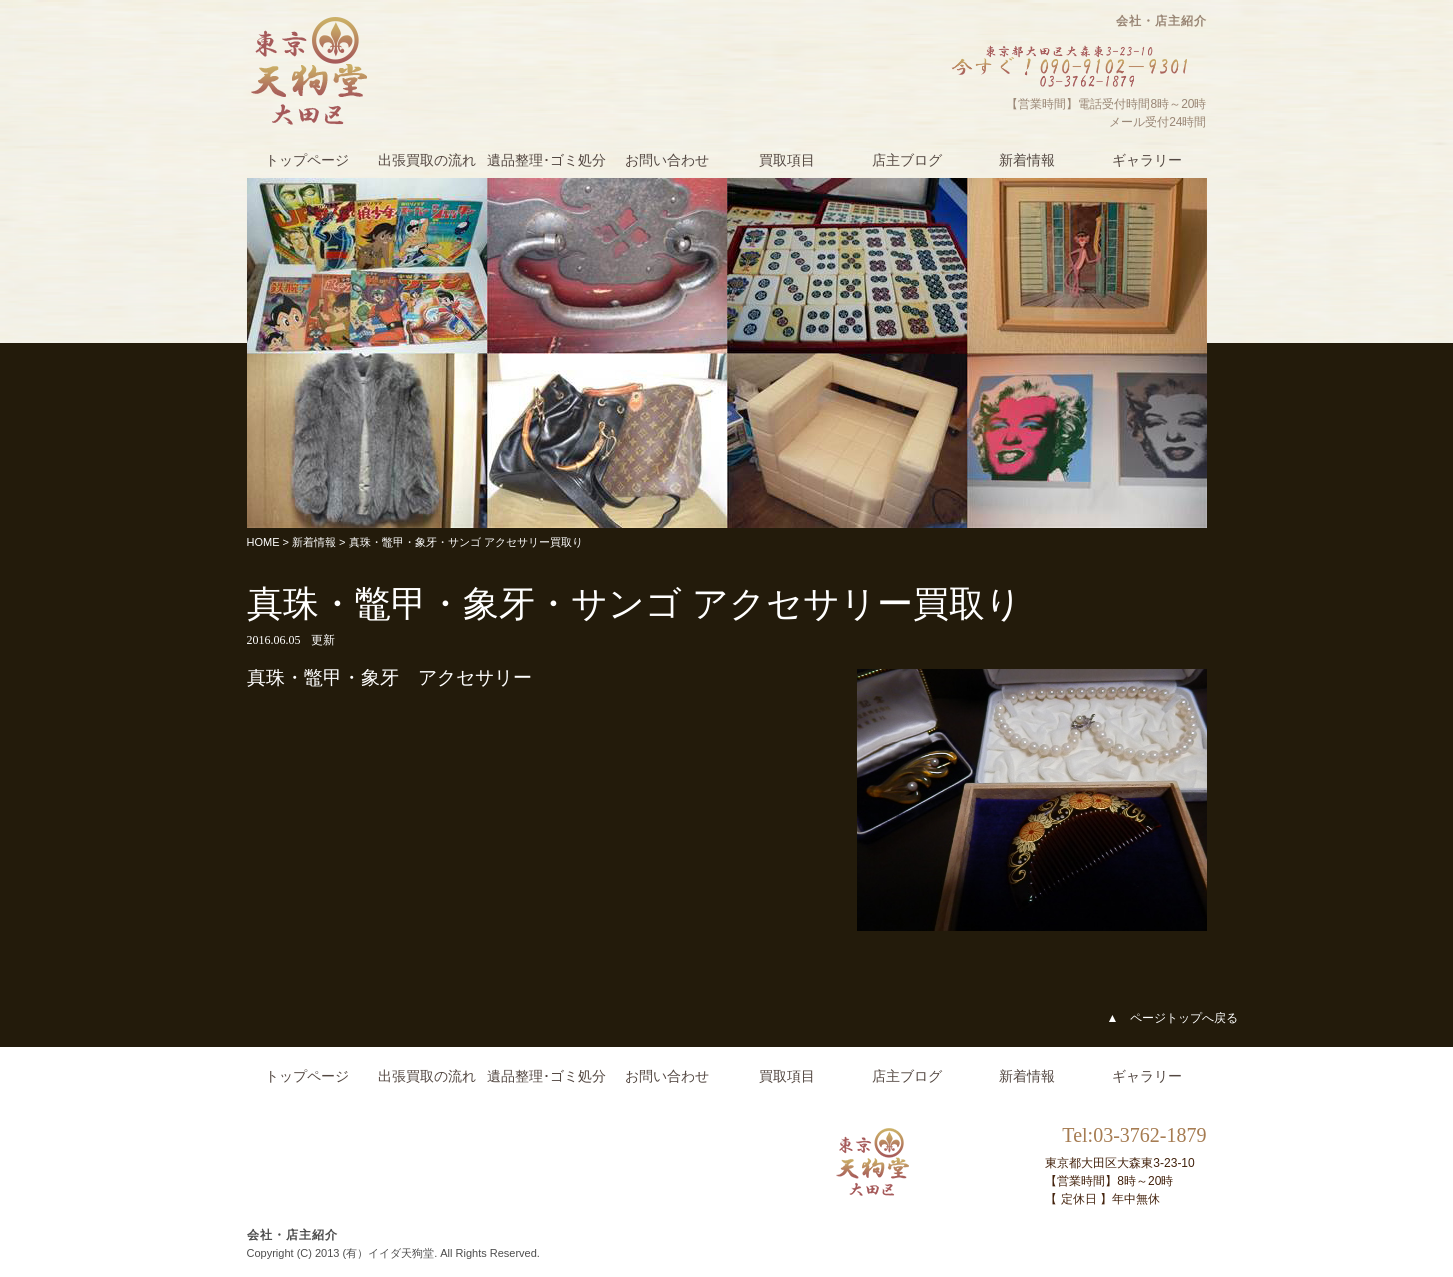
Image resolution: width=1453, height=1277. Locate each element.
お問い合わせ (667, 160)
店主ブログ (907, 160)
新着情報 (1027, 160)
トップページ (307, 160)
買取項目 (787, 160)
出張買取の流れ (427, 160)
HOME (263, 542)
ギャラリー (1147, 160)
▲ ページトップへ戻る (1173, 1018)
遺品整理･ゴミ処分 (546, 160)
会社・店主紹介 (1161, 21)
